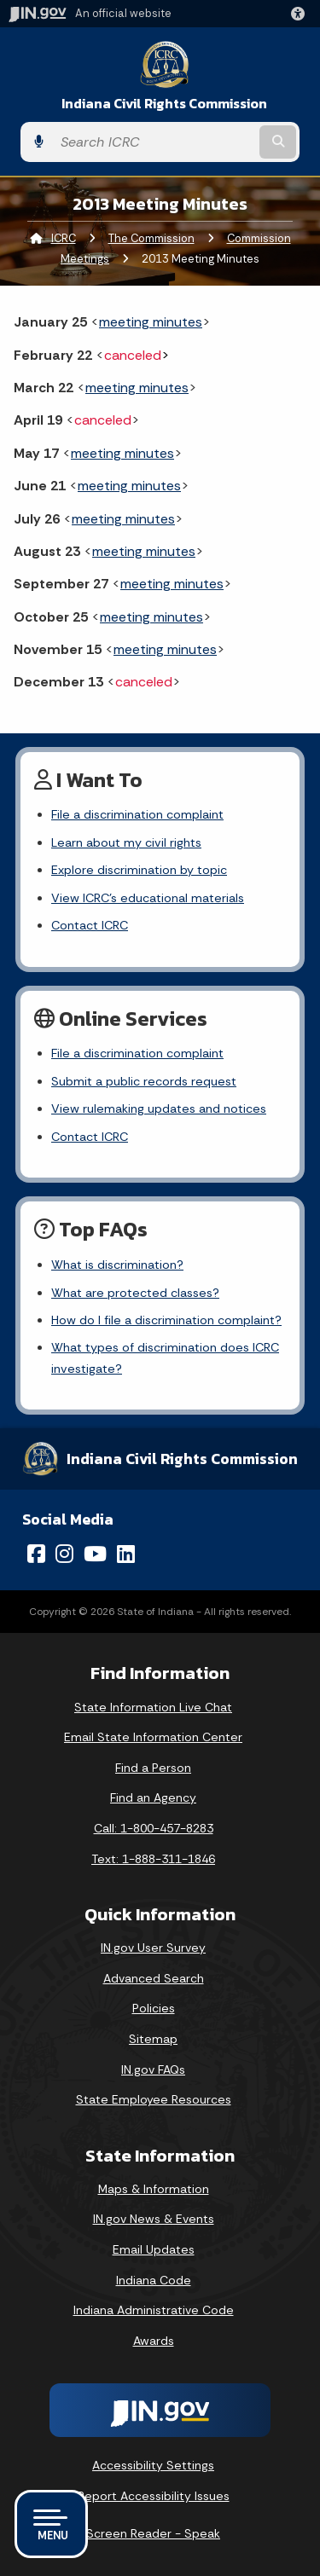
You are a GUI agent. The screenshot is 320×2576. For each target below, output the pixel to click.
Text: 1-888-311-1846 (153, 1859)
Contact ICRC (89, 925)
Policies (153, 2008)
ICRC (63, 238)
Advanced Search (153, 1978)
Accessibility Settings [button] (153, 2465)
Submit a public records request (143, 1081)
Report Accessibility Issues (154, 2496)
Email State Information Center (153, 1737)
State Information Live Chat (153, 1707)
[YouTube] (95, 1553)
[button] (301, 13)
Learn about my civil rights (126, 842)
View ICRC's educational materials (147, 898)
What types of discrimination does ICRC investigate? (165, 1357)
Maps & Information (153, 2189)
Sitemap (153, 2038)
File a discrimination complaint (137, 814)
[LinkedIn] (126, 1553)
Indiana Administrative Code (153, 2310)
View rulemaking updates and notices (158, 1108)
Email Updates (154, 2249)
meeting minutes (150, 322)
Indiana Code (153, 2280)
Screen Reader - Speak (153, 2533)
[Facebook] (36, 1553)
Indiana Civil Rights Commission (164, 104)
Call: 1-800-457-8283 (153, 1828)
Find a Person (153, 1767)
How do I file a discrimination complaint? (166, 1320)
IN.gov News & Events (153, 2218)
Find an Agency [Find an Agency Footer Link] (153, 1797)
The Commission (151, 238)
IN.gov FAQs (153, 2069)
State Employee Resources (153, 2099)
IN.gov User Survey (153, 1947)
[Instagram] (64, 1553)
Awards (153, 2340)
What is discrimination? (117, 1264)
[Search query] (154, 142)
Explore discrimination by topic (139, 869)
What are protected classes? (135, 1292)
